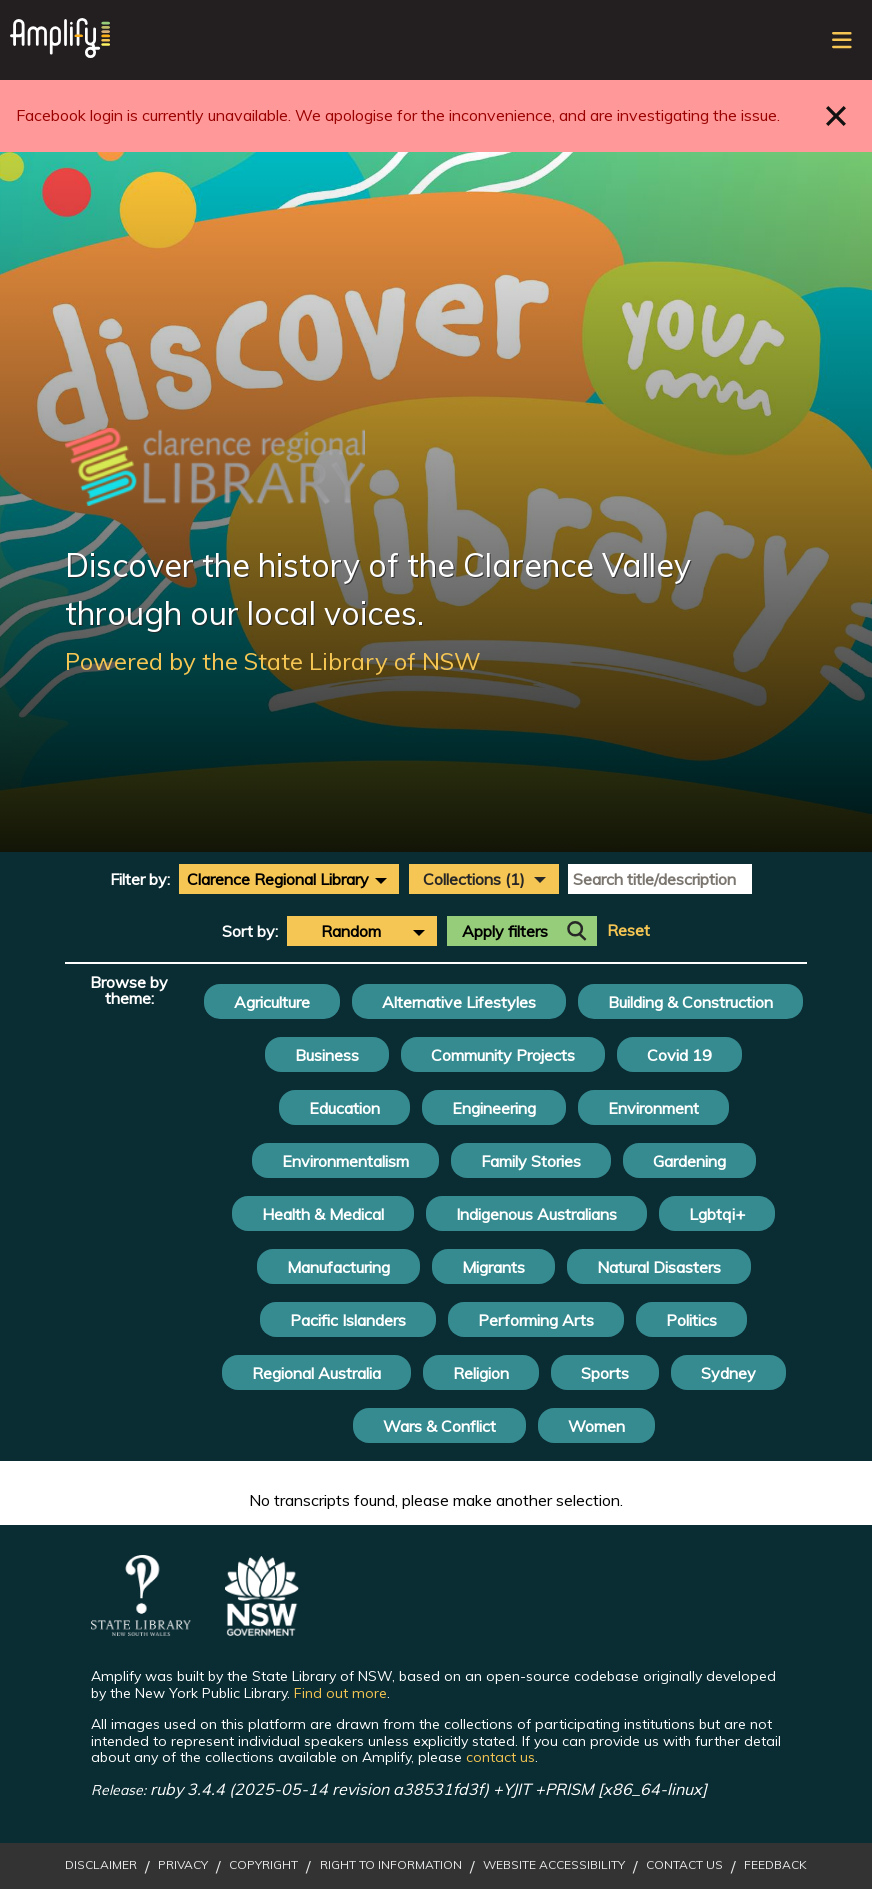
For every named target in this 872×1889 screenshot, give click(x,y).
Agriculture (272, 1002)
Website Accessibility (554, 1865)
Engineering (494, 1108)
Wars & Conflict (439, 1426)
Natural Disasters (659, 1267)
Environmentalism (345, 1161)
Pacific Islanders (348, 1320)
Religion (481, 1373)
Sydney (728, 1373)
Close (836, 115)
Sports (605, 1373)
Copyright (263, 1865)
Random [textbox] (351, 931)
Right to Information (391, 1865)
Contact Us (684, 1865)
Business (327, 1055)
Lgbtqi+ (717, 1214)
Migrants (493, 1267)
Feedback (775, 1865)
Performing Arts (536, 1320)
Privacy (183, 1865)
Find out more (340, 1693)
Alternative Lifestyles (459, 1002)
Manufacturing (338, 1267)
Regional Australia (316, 1373)
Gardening (689, 1161)
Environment (653, 1108)
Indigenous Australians (536, 1214)
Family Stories (531, 1161)
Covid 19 (679, 1055)
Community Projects (503, 1055)
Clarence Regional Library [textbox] (278, 879)
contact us (500, 1757)
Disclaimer (101, 1865)
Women (596, 1426)
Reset (628, 930)
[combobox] (289, 879)
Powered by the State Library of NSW (273, 661)
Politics (691, 1320)
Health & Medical (323, 1214)
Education (344, 1108)
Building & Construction (690, 1002)
